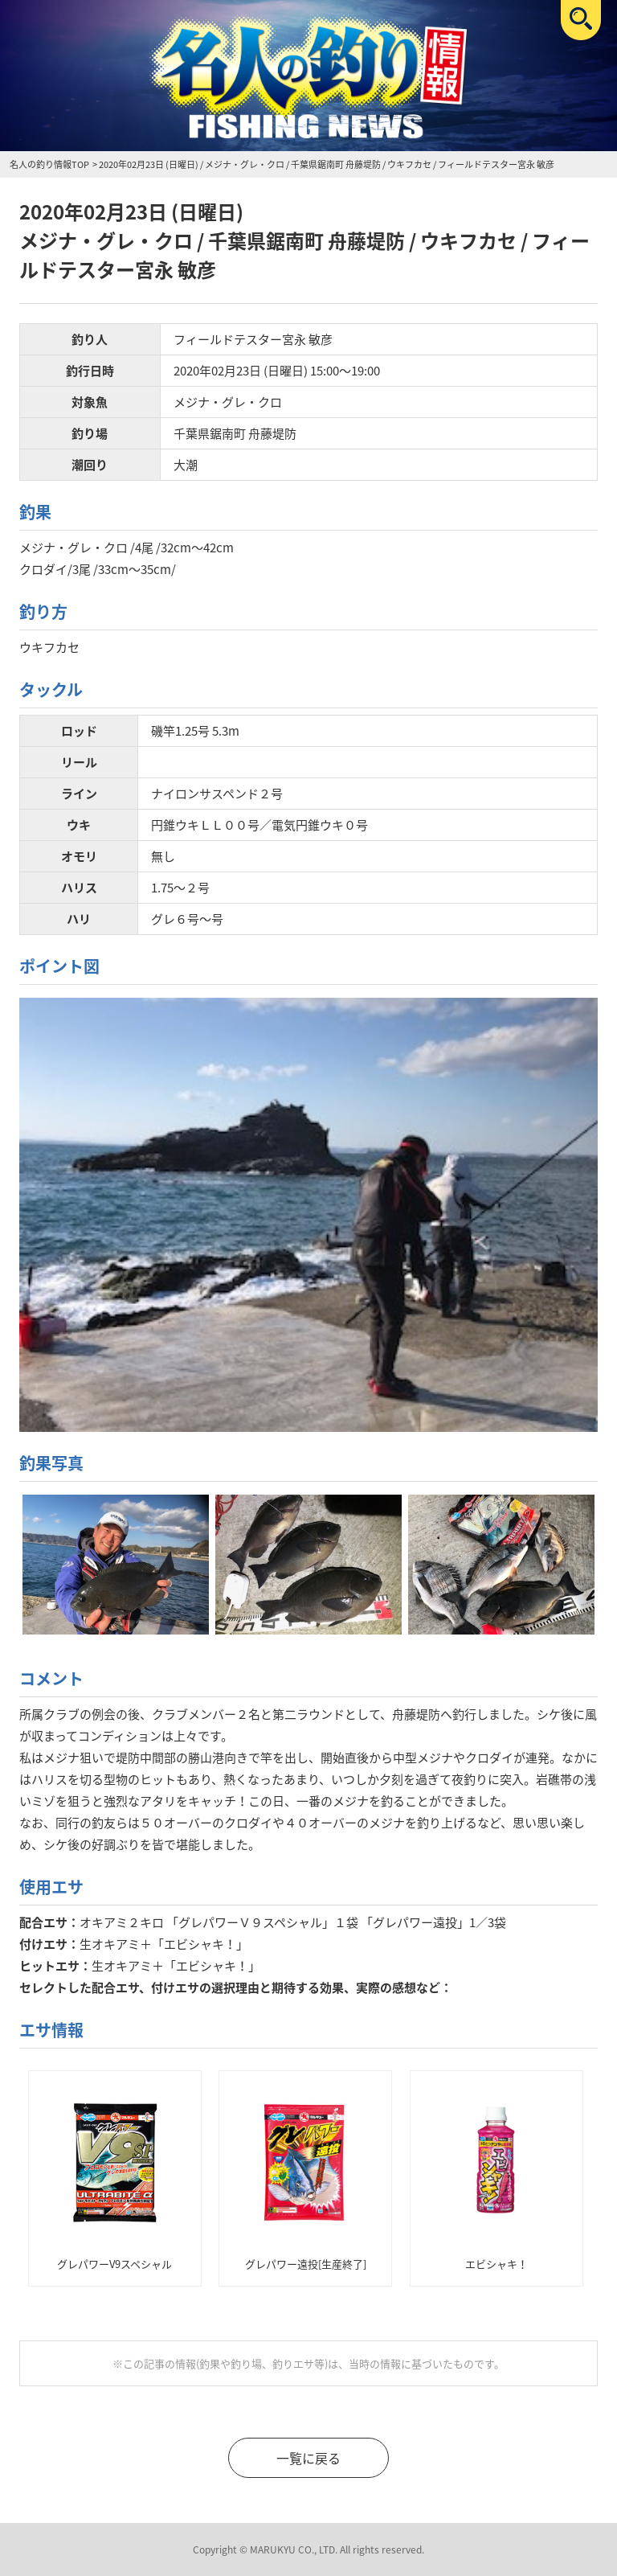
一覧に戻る (308, 2457)
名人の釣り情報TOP (49, 164)
